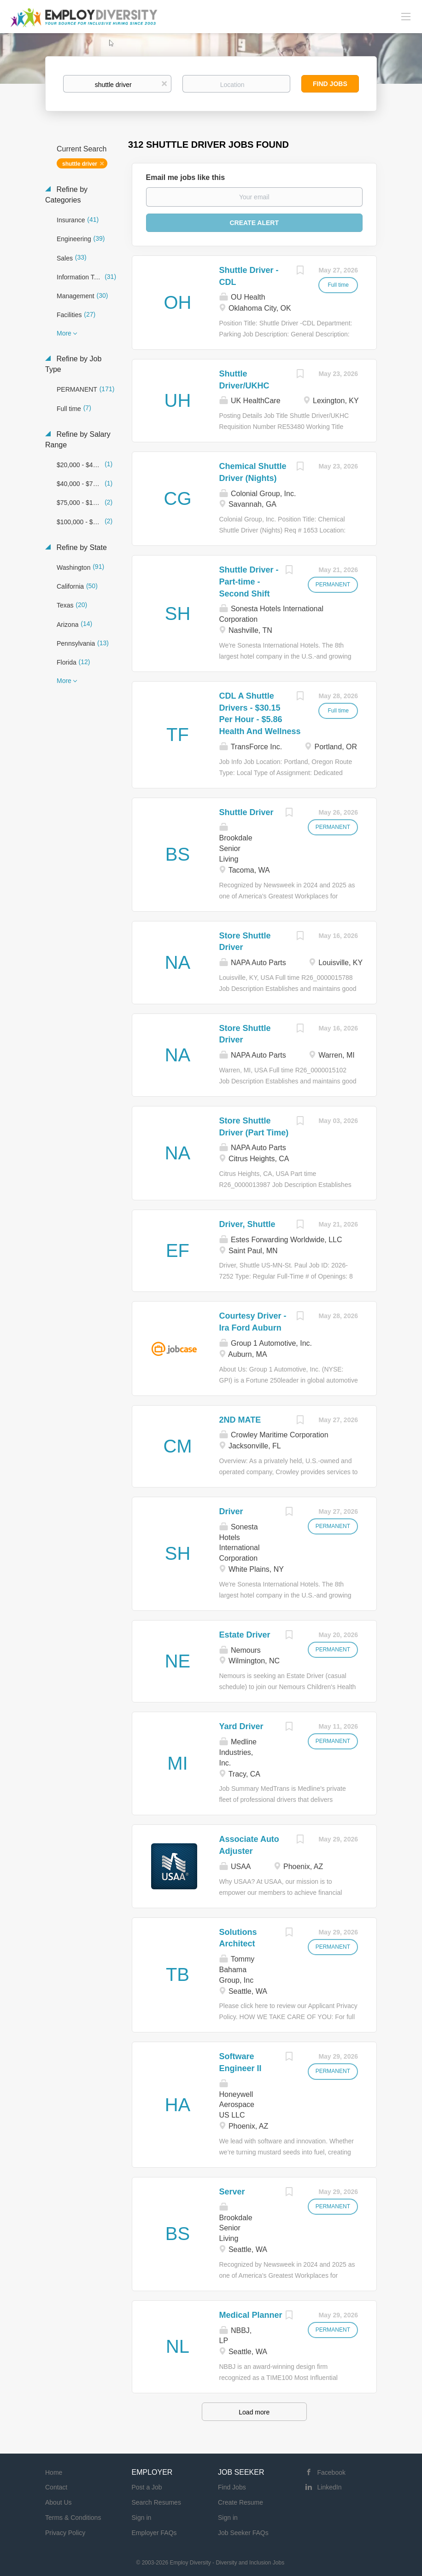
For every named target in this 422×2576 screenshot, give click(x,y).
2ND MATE (240, 1419)
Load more (254, 2412)
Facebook (331, 2472)
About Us (58, 2502)
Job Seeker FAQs (243, 2532)
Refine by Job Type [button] (73, 364)
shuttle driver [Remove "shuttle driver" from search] (79, 164)
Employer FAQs (154, 2532)
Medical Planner (250, 2315)
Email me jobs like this (185, 177)
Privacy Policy (65, 2532)
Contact (56, 2487)
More (64, 333)
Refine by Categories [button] (66, 194)
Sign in (142, 2517)
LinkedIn (329, 2487)
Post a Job (147, 2487)
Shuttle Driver (246, 812)
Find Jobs (330, 83)
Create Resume (240, 2502)
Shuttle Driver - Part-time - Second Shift (249, 581)
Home (53, 2472)
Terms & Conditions (73, 2517)
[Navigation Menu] (405, 16)
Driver (231, 1511)
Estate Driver (244, 1634)
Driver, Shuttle (247, 1224)
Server (232, 2191)
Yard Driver (241, 1726)
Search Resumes (156, 2502)
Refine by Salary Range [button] (78, 439)
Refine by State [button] (80, 547)
